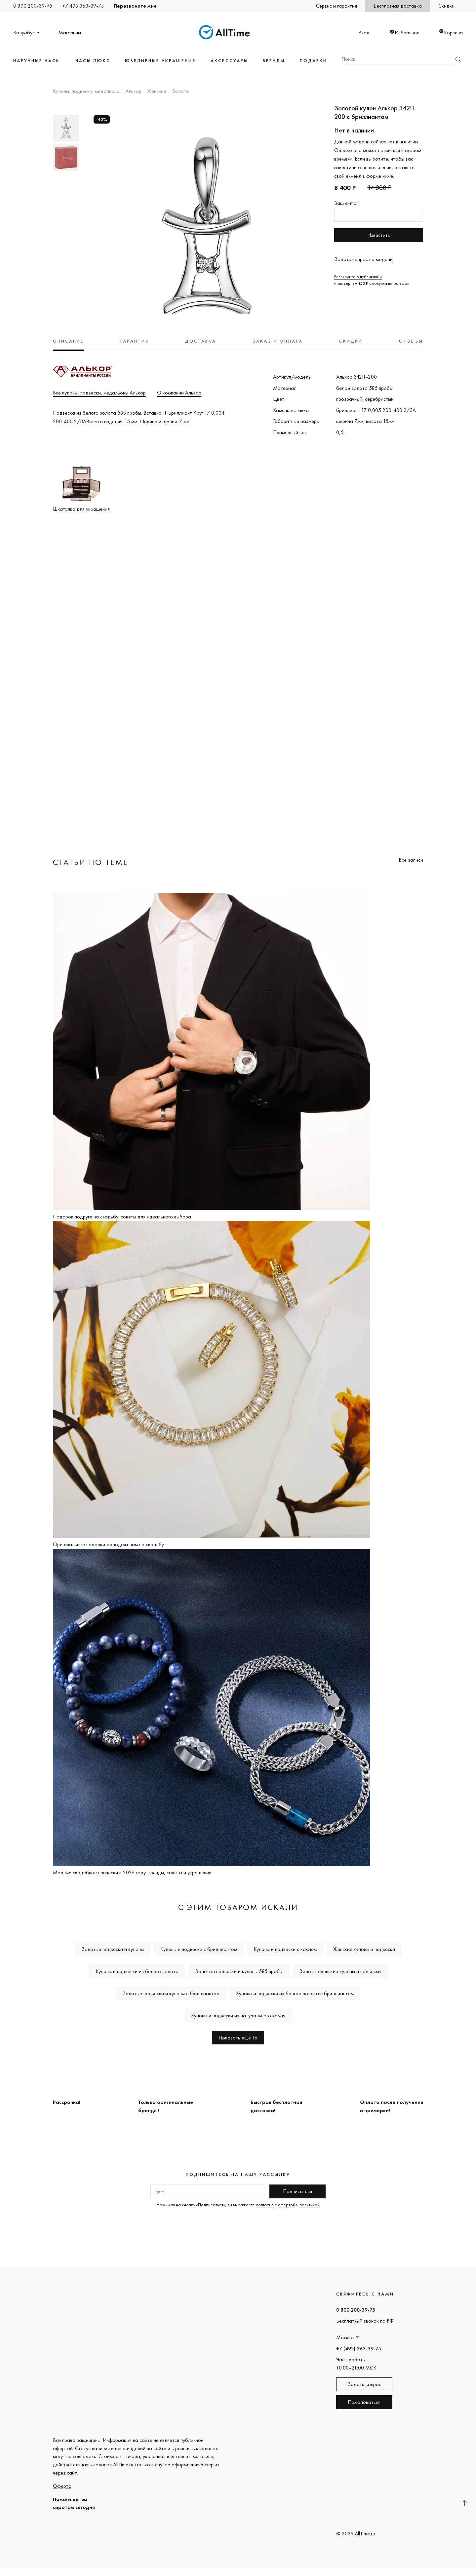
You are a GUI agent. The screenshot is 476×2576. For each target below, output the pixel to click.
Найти (458, 59)
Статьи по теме (90, 862)
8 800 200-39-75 (32, 5)
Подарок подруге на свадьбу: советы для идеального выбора (122, 1216)
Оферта (62, 2486)
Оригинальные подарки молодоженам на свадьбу (108, 1544)
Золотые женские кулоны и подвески (340, 1971)
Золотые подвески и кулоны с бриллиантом (170, 1993)
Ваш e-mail (346, 203)
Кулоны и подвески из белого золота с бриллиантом (295, 1993)
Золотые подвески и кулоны (112, 1949)
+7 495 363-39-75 (83, 5)
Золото (180, 91)
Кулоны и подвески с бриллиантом (198, 1949)
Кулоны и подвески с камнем (285, 1949)
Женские (156, 91)
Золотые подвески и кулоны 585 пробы (239, 1971)
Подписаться (297, 2191)
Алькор (133, 91)
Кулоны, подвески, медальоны (86, 91)
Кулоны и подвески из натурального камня (238, 2015)
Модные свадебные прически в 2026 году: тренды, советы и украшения (132, 1872)
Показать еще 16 (238, 2037)
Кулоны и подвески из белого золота (137, 1971)
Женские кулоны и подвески (364, 1949)
